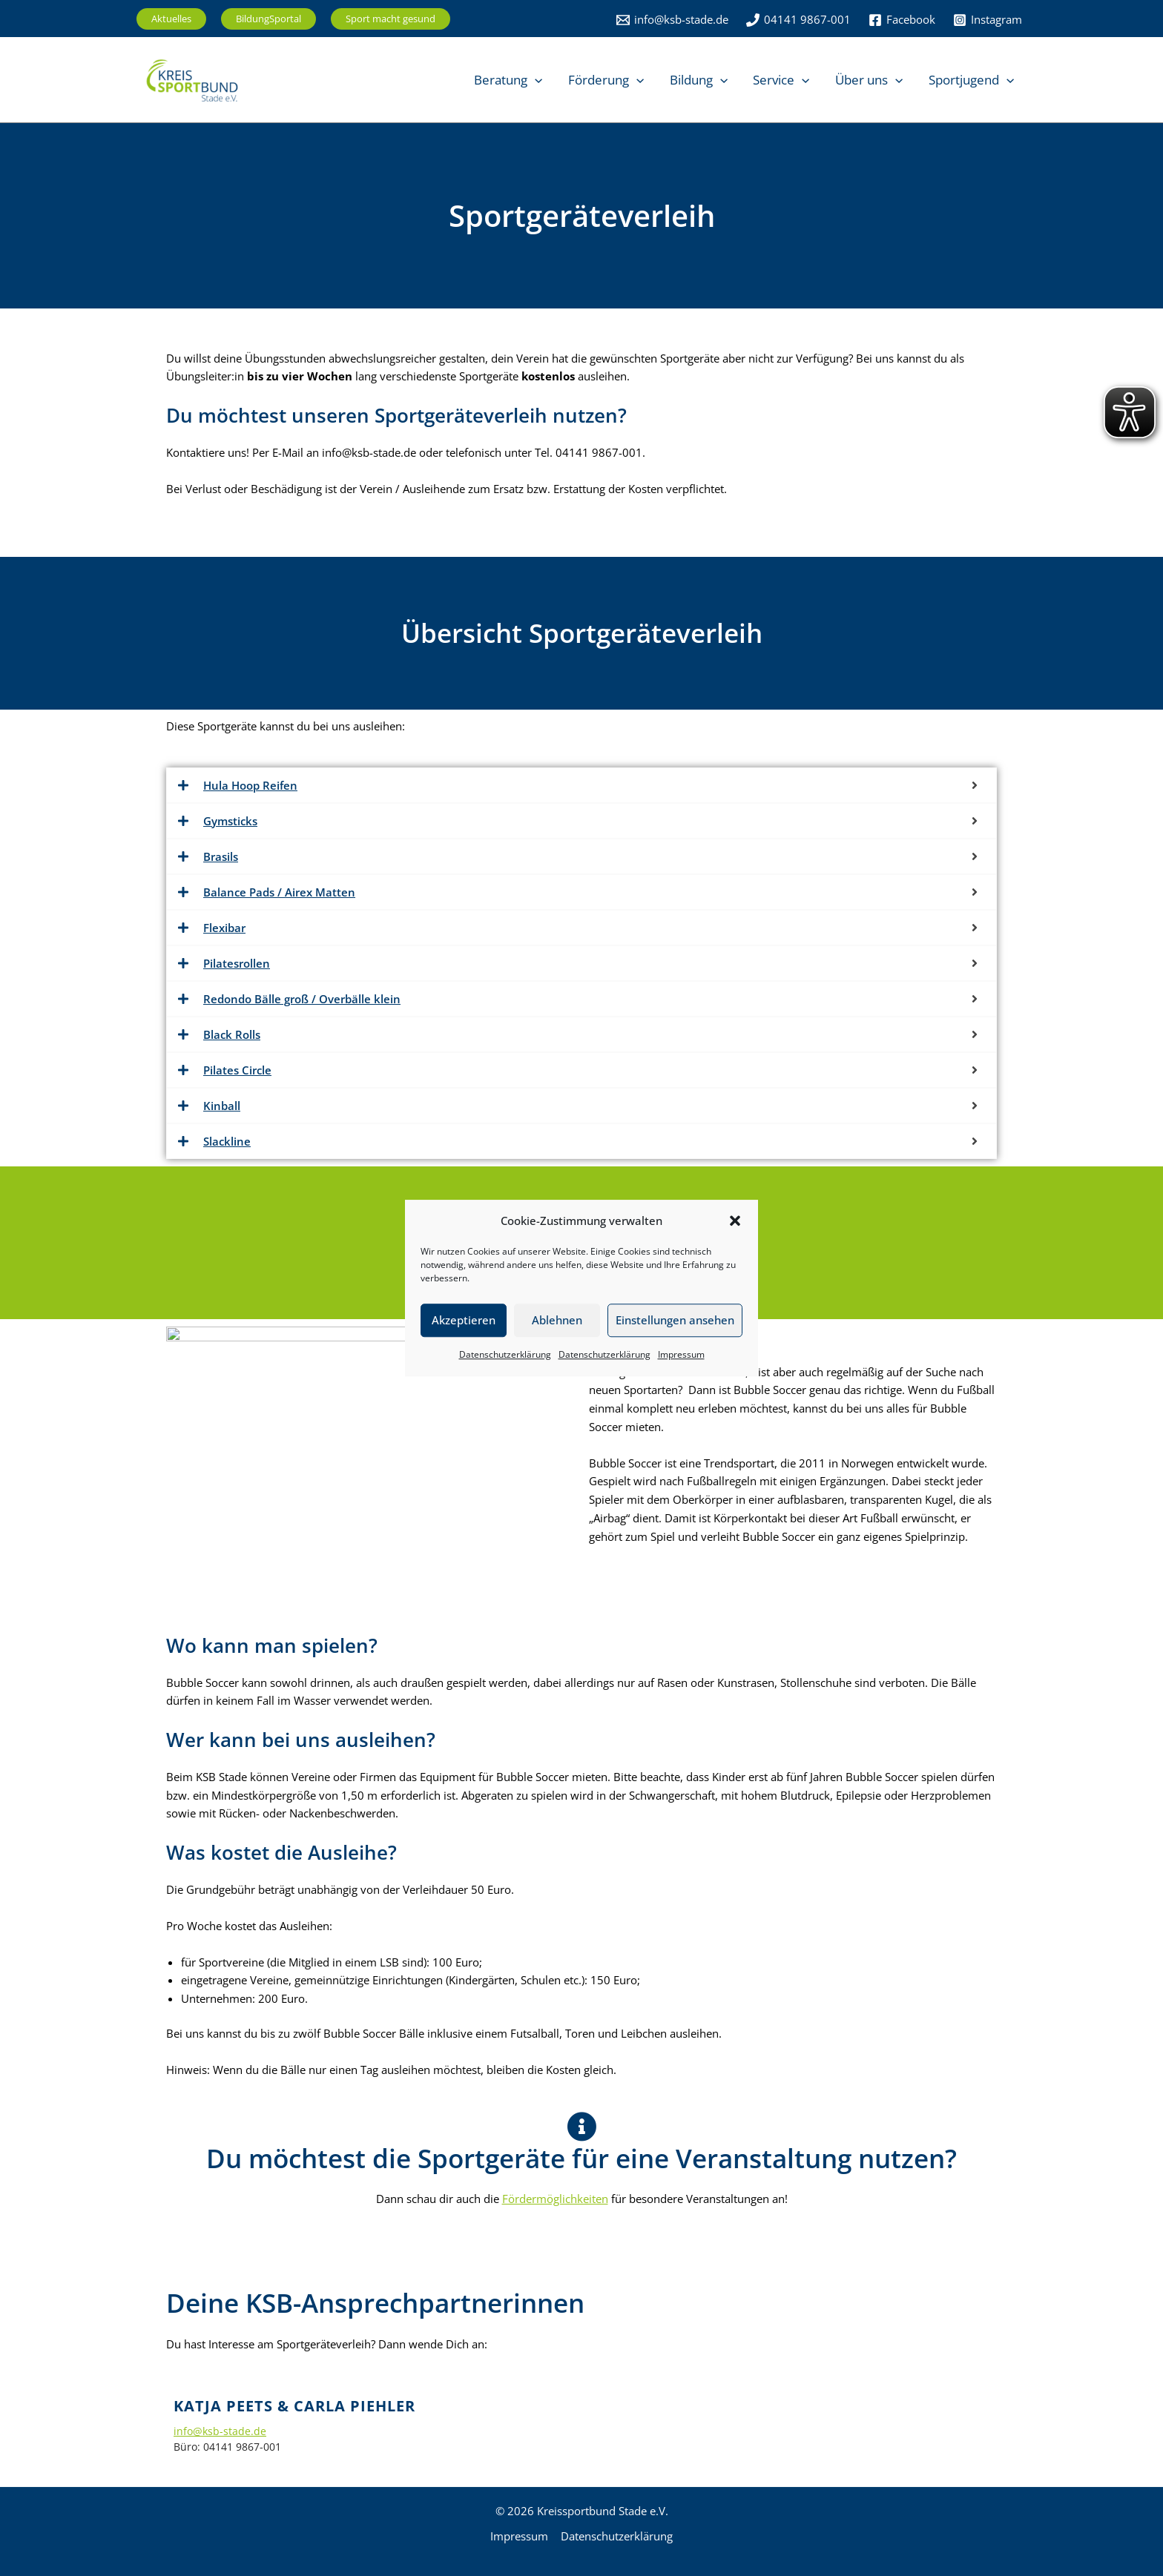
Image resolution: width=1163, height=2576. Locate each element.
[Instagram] (988, 20)
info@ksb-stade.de (220, 2431)
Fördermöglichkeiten (555, 2198)
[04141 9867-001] (798, 20)
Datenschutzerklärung (505, 1354)
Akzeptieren (463, 1320)
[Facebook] (902, 20)
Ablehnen (557, 1320)
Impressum (681, 1354)
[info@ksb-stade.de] (672, 20)
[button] (735, 1221)
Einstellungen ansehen (675, 1320)
